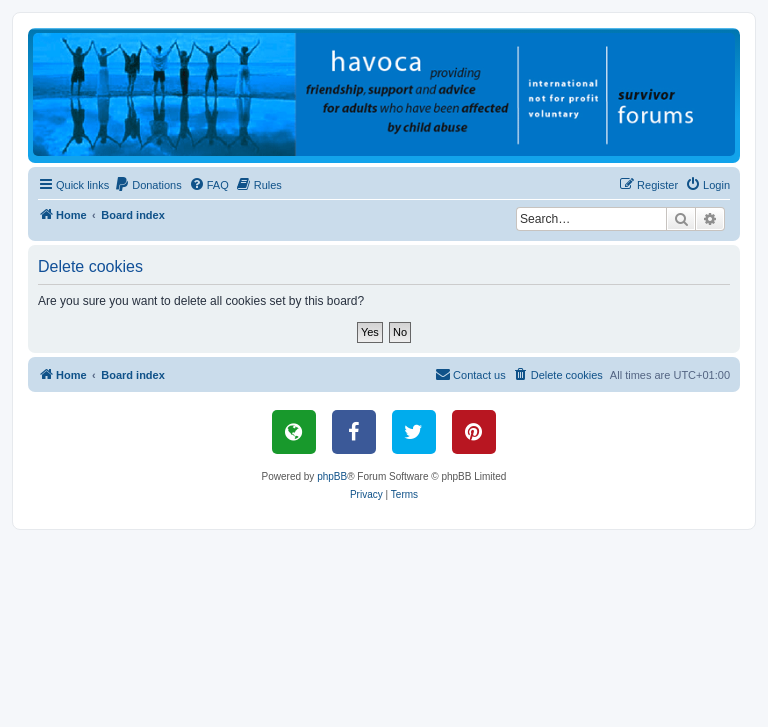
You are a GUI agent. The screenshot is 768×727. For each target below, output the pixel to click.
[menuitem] (148, 185)
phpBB (332, 476)
